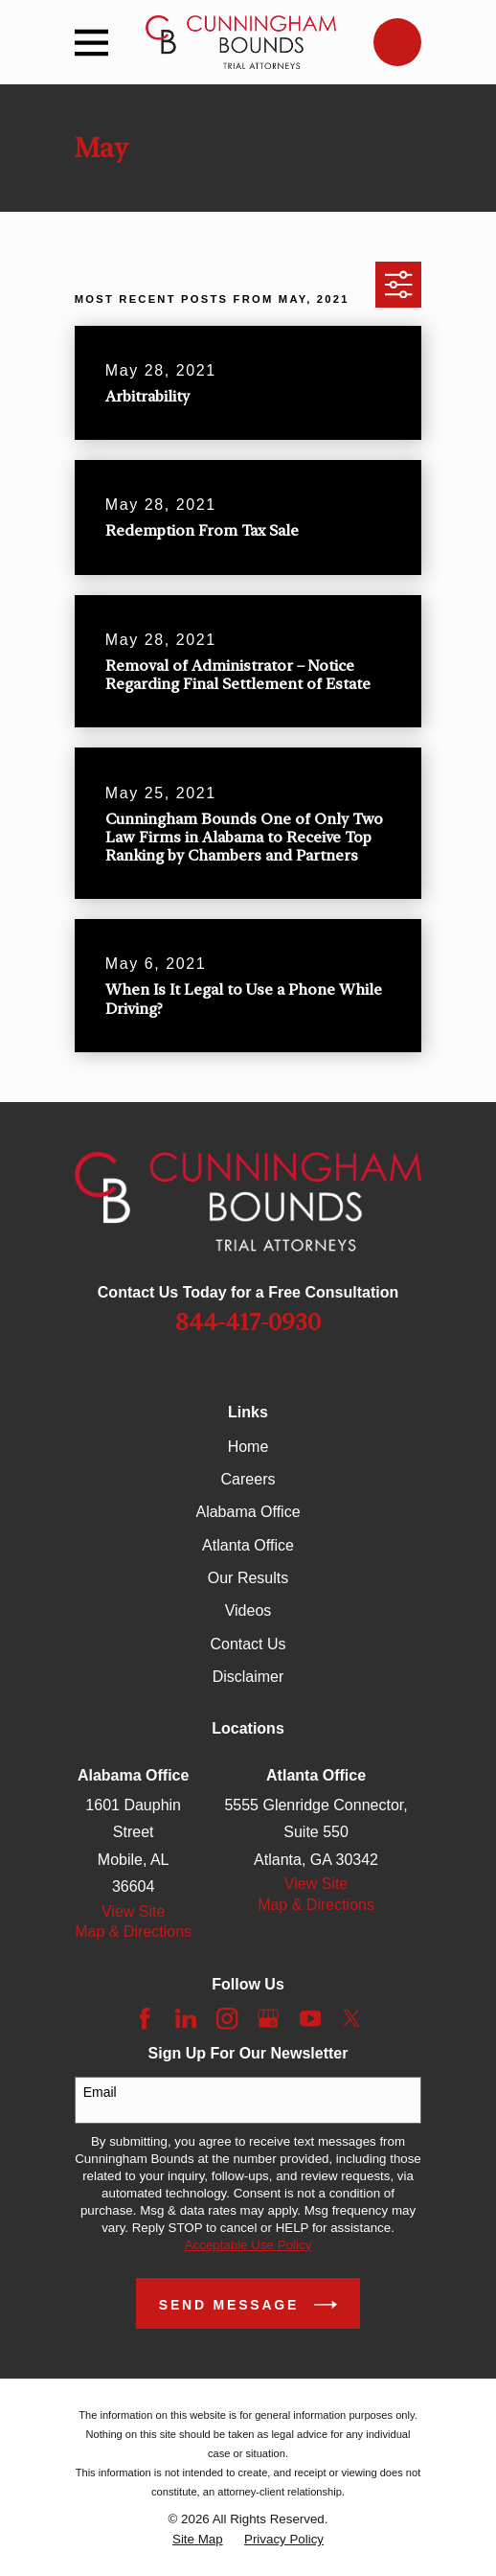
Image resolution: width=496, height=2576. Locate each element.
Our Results (248, 1578)
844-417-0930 (248, 1322)
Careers (248, 1479)
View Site (133, 1911)
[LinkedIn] (185, 2018)
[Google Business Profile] (268, 2018)
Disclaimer (248, 1676)
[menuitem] (197, 2539)
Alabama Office (247, 1512)
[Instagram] (226, 2018)
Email (100, 2092)
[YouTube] (310, 2018)
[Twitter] (351, 2018)
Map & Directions (133, 1931)
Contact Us (247, 1644)
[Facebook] (144, 2018)
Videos (248, 1610)
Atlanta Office (248, 1545)
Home (248, 1446)
